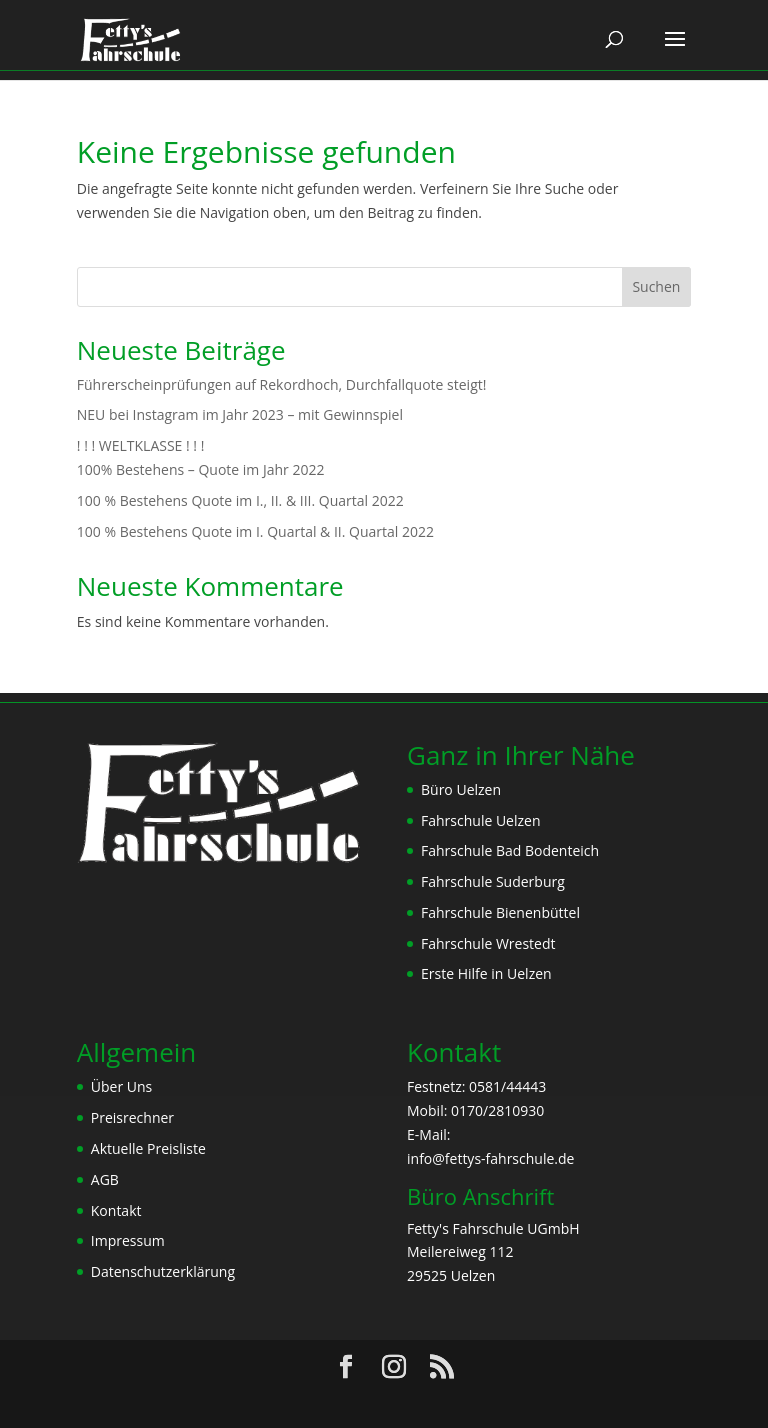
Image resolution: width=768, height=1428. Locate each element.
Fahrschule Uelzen (481, 820)
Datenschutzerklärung (163, 1271)
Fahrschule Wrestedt (488, 943)
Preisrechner (132, 1117)
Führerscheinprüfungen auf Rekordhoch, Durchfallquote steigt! (282, 384)
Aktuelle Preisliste (148, 1148)
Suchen (656, 286)
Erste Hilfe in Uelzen (486, 973)
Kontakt (116, 1210)
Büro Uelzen (461, 789)
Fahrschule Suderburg (493, 881)
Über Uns (121, 1086)
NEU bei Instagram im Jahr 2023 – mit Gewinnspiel (240, 414)
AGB (105, 1179)
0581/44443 (507, 1086)
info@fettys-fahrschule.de (490, 1158)
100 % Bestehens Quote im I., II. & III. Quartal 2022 (240, 500)
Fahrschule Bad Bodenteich (510, 850)
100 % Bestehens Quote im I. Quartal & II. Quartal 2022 (255, 531)
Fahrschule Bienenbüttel (500, 912)
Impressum (128, 1240)
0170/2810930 (497, 1110)
